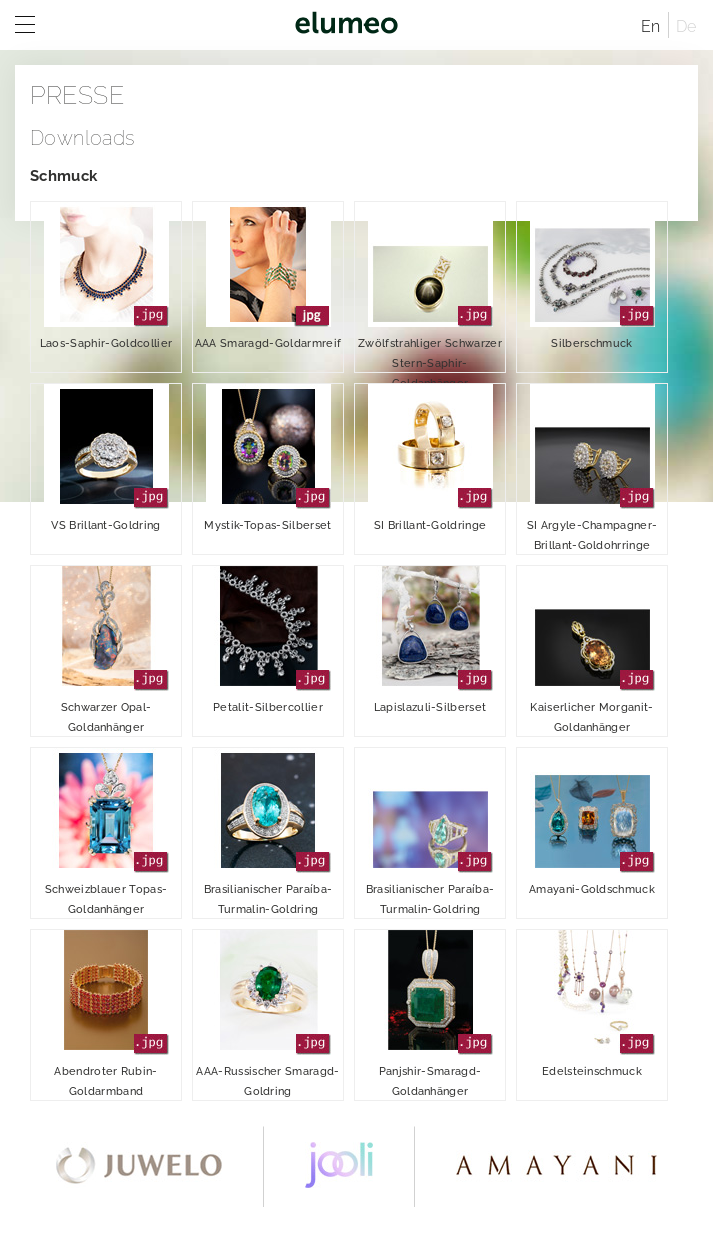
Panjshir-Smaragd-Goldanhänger (430, 1014)
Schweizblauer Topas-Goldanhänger (106, 832)
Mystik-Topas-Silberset (267, 458)
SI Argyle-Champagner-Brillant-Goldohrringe (592, 468)
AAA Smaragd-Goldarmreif (268, 276)
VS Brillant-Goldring (106, 458)
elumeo (346, 25)
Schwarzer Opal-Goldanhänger (106, 650)
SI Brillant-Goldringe (430, 458)
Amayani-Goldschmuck (592, 822)
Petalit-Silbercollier (268, 640)
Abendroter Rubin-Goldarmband (106, 1014)
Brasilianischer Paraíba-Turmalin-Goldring (268, 832)
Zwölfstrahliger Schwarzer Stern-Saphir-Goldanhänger (430, 287)
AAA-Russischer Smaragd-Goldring (267, 1014)
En (651, 26)
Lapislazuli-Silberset (430, 640)
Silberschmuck (592, 276)
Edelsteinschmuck (592, 1004)
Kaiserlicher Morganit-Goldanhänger (592, 650)
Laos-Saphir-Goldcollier (106, 276)
